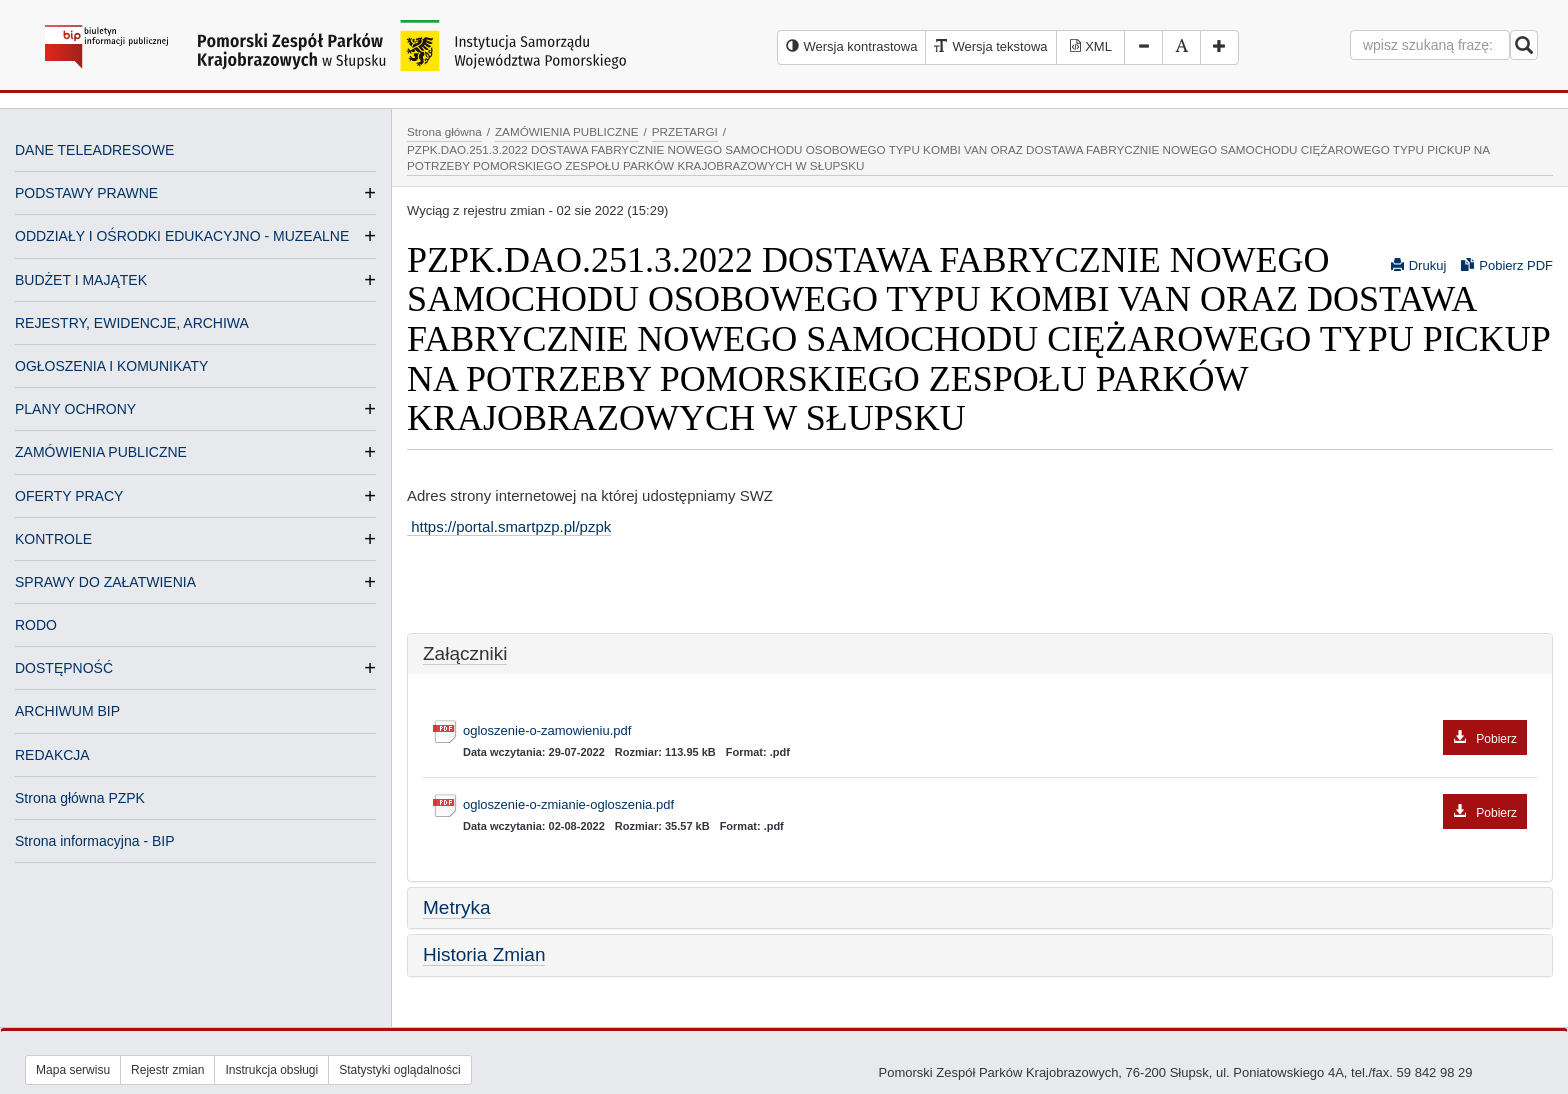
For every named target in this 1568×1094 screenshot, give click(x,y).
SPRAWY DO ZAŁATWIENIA (105, 582)
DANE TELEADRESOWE (94, 150)
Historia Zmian (484, 954)
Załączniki (465, 653)
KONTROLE (53, 539)
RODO (36, 625)
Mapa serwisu (73, 1070)
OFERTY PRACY (69, 496)
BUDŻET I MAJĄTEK (81, 280)
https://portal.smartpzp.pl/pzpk (509, 526)
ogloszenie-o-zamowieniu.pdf (995, 731)
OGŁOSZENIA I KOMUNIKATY (111, 366)
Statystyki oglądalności (399, 1070)
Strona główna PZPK (80, 798)
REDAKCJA (52, 755)
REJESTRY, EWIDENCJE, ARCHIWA (132, 323)
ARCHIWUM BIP (67, 711)
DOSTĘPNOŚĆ (64, 668)
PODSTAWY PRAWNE (86, 193)
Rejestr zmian (167, 1070)
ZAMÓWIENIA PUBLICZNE (101, 452)
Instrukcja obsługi (271, 1070)
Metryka (457, 907)
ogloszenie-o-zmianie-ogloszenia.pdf (995, 805)
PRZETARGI (685, 131)
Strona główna (444, 131)
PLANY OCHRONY (75, 409)
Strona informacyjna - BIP (95, 841)
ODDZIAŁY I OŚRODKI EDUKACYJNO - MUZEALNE (182, 236)
